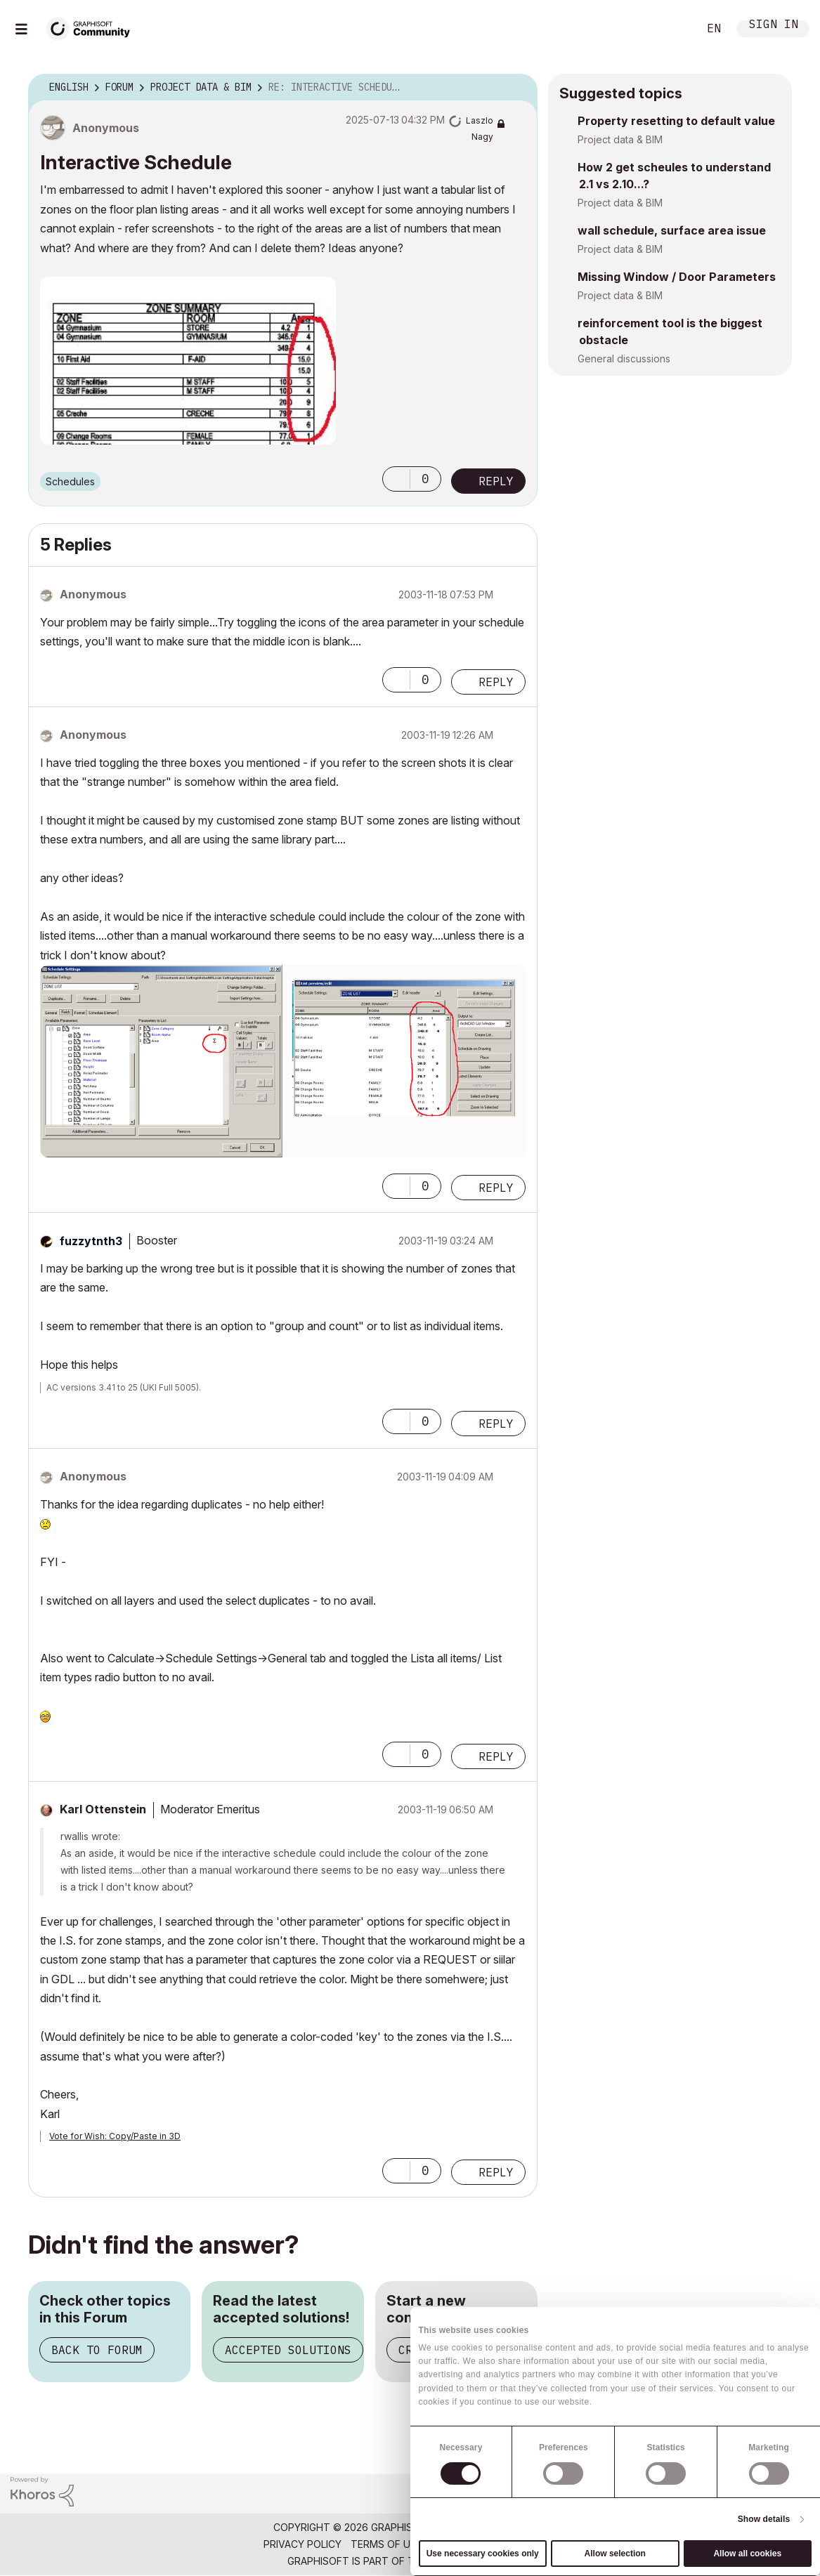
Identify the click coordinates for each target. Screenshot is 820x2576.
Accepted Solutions (288, 2350)
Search (672, 28)
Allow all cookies (747, 2553)
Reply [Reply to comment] (496, 682)
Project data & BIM (620, 139)
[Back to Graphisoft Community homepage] (93, 27)
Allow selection (615, 2553)
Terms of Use (386, 2544)
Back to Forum (97, 2350)
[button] (188, 361)
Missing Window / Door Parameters (677, 277)
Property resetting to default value (676, 121)
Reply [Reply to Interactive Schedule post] (496, 481)
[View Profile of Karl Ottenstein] (103, 1809)
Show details (764, 2519)
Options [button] (518, 88)
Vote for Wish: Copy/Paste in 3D (115, 2136)
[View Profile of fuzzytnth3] (91, 1241)
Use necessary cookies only (483, 2553)
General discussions (624, 358)
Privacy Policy (302, 2544)
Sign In (773, 25)
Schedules (70, 481)
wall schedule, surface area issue (672, 230)
